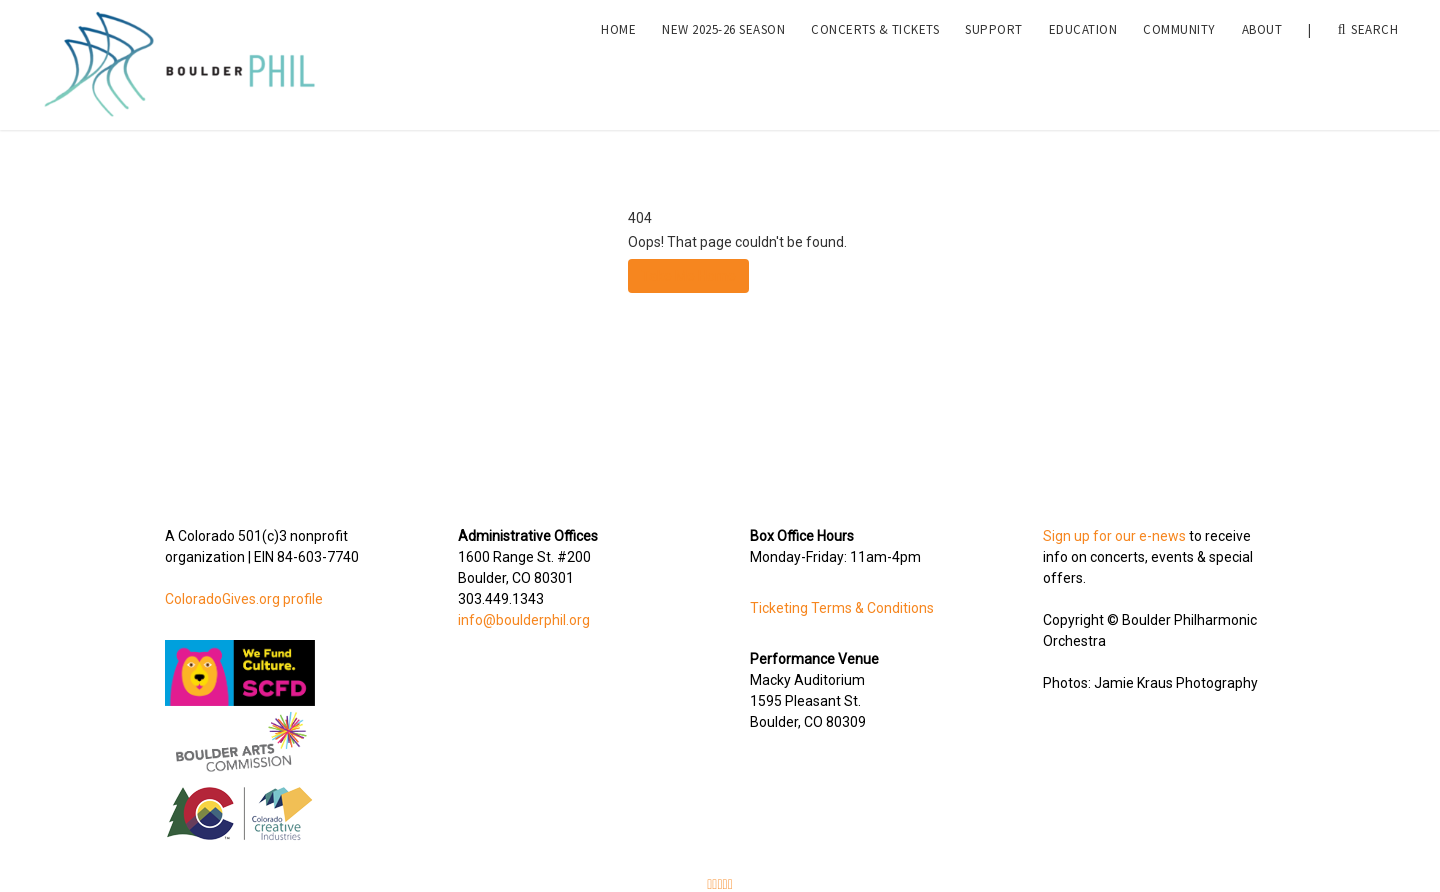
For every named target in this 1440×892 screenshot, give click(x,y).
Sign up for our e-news (1114, 536)
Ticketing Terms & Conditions (842, 608)
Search (1368, 61)
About (1262, 60)
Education (1083, 60)
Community (1179, 60)
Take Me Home (688, 276)
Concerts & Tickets (875, 60)
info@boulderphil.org (524, 620)
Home (618, 60)
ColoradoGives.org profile (244, 599)
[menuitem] (618, 61)
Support (994, 60)
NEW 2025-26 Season (723, 60)
